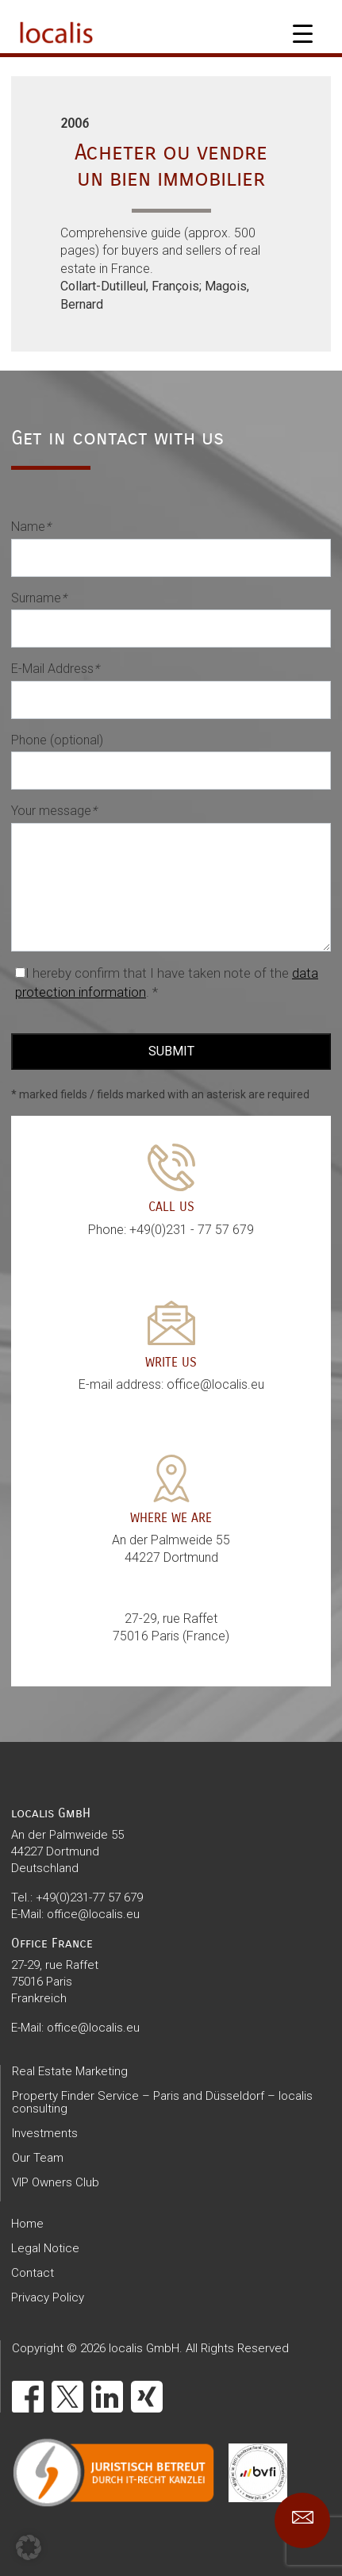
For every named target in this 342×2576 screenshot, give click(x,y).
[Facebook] (28, 2397)
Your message (54, 810)
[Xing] (147, 2397)
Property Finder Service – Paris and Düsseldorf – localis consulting (162, 2102)
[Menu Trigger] (303, 34)
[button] (28, 2547)
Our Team (37, 2158)
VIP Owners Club (55, 2182)
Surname (39, 598)
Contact (32, 2273)
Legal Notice (45, 2248)
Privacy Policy (47, 2297)
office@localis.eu (93, 1914)
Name (31, 526)
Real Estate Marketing (70, 2071)
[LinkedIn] (107, 2397)
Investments (45, 2133)
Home (27, 2224)
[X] (67, 2397)
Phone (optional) (57, 740)
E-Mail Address (55, 668)
